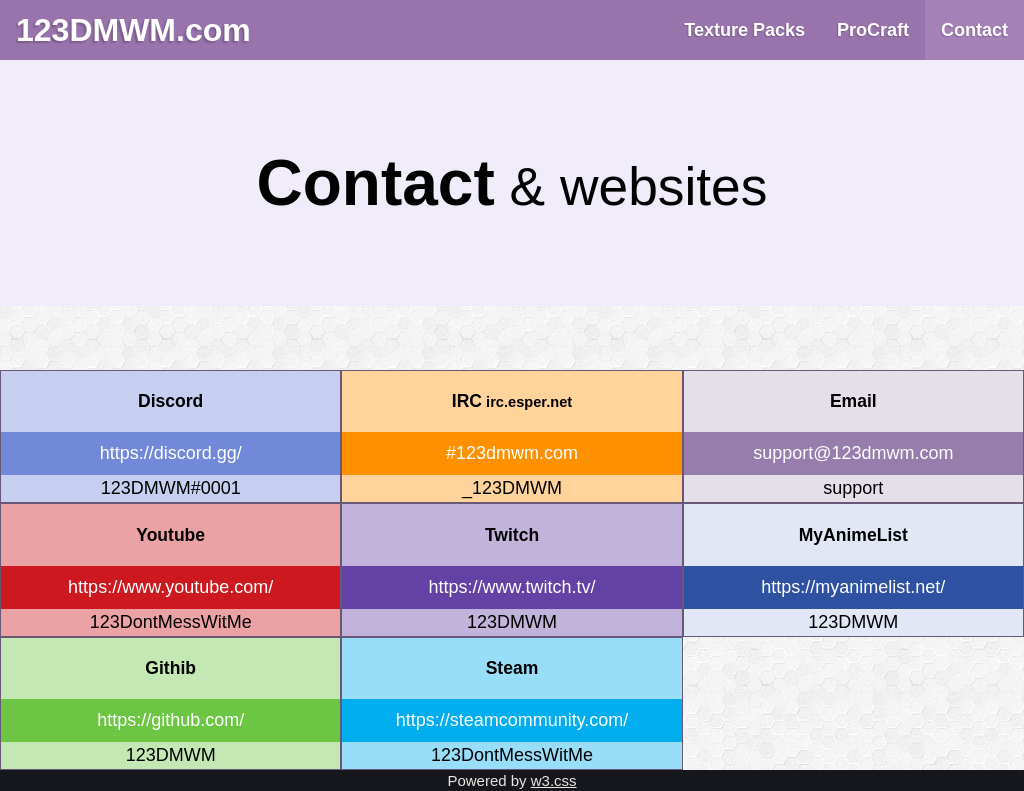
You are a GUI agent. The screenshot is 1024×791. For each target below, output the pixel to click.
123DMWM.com (133, 30)
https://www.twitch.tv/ (511, 587)
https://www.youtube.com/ (170, 587)
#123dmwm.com (512, 453)
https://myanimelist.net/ (853, 587)
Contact (974, 30)
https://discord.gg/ (171, 453)
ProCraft (873, 30)
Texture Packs (744, 30)
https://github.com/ (170, 720)
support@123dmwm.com (853, 453)
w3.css (554, 780)
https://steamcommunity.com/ (512, 720)
